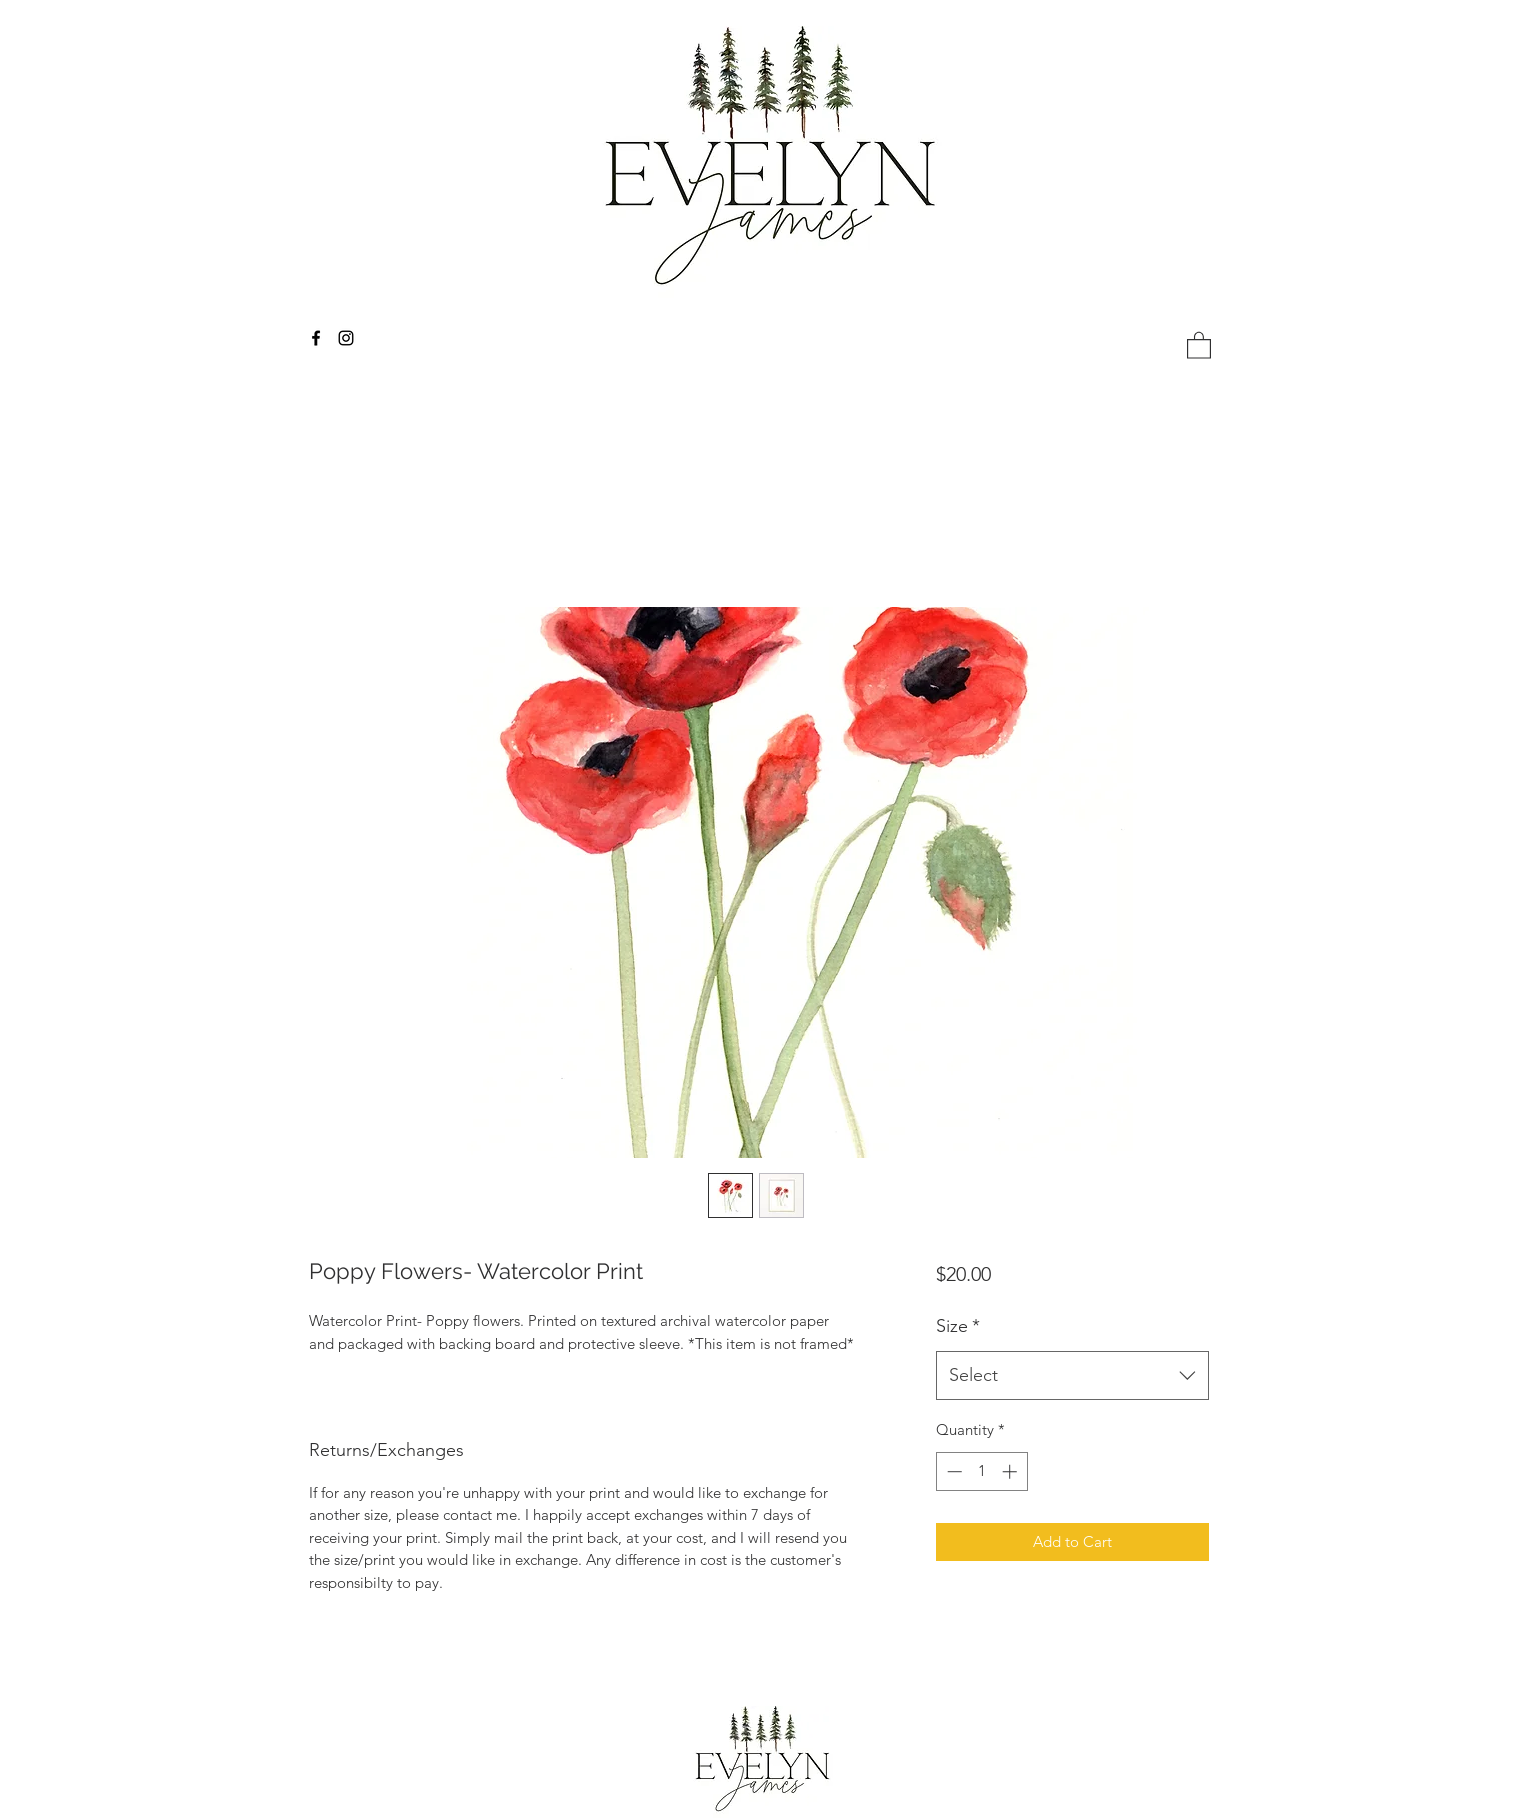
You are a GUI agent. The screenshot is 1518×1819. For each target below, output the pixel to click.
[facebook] (316, 338)
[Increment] (1011, 1471)
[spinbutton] (981, 1471)
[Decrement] (952, 1471)
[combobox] (1072, 1376)
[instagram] (346, 338)
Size (958, 1326)
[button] (1199, 344)
